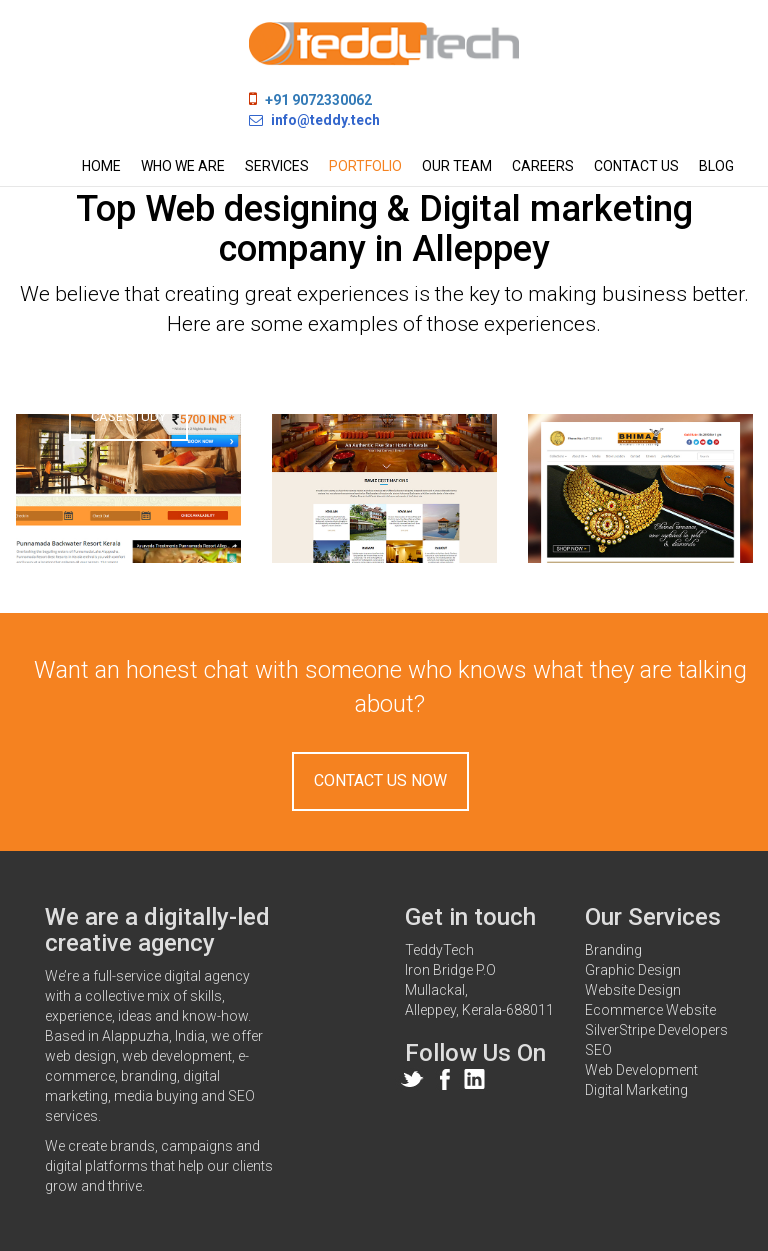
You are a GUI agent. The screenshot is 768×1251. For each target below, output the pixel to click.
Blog (716, 166)
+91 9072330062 (318, 100)
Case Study (128, 416)
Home (101, 166)
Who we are (183, 166)
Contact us (636, 166)
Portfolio (365, 166)
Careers (543, 166)
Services (277, 166)
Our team (457, 166)
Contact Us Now (380, 780)
